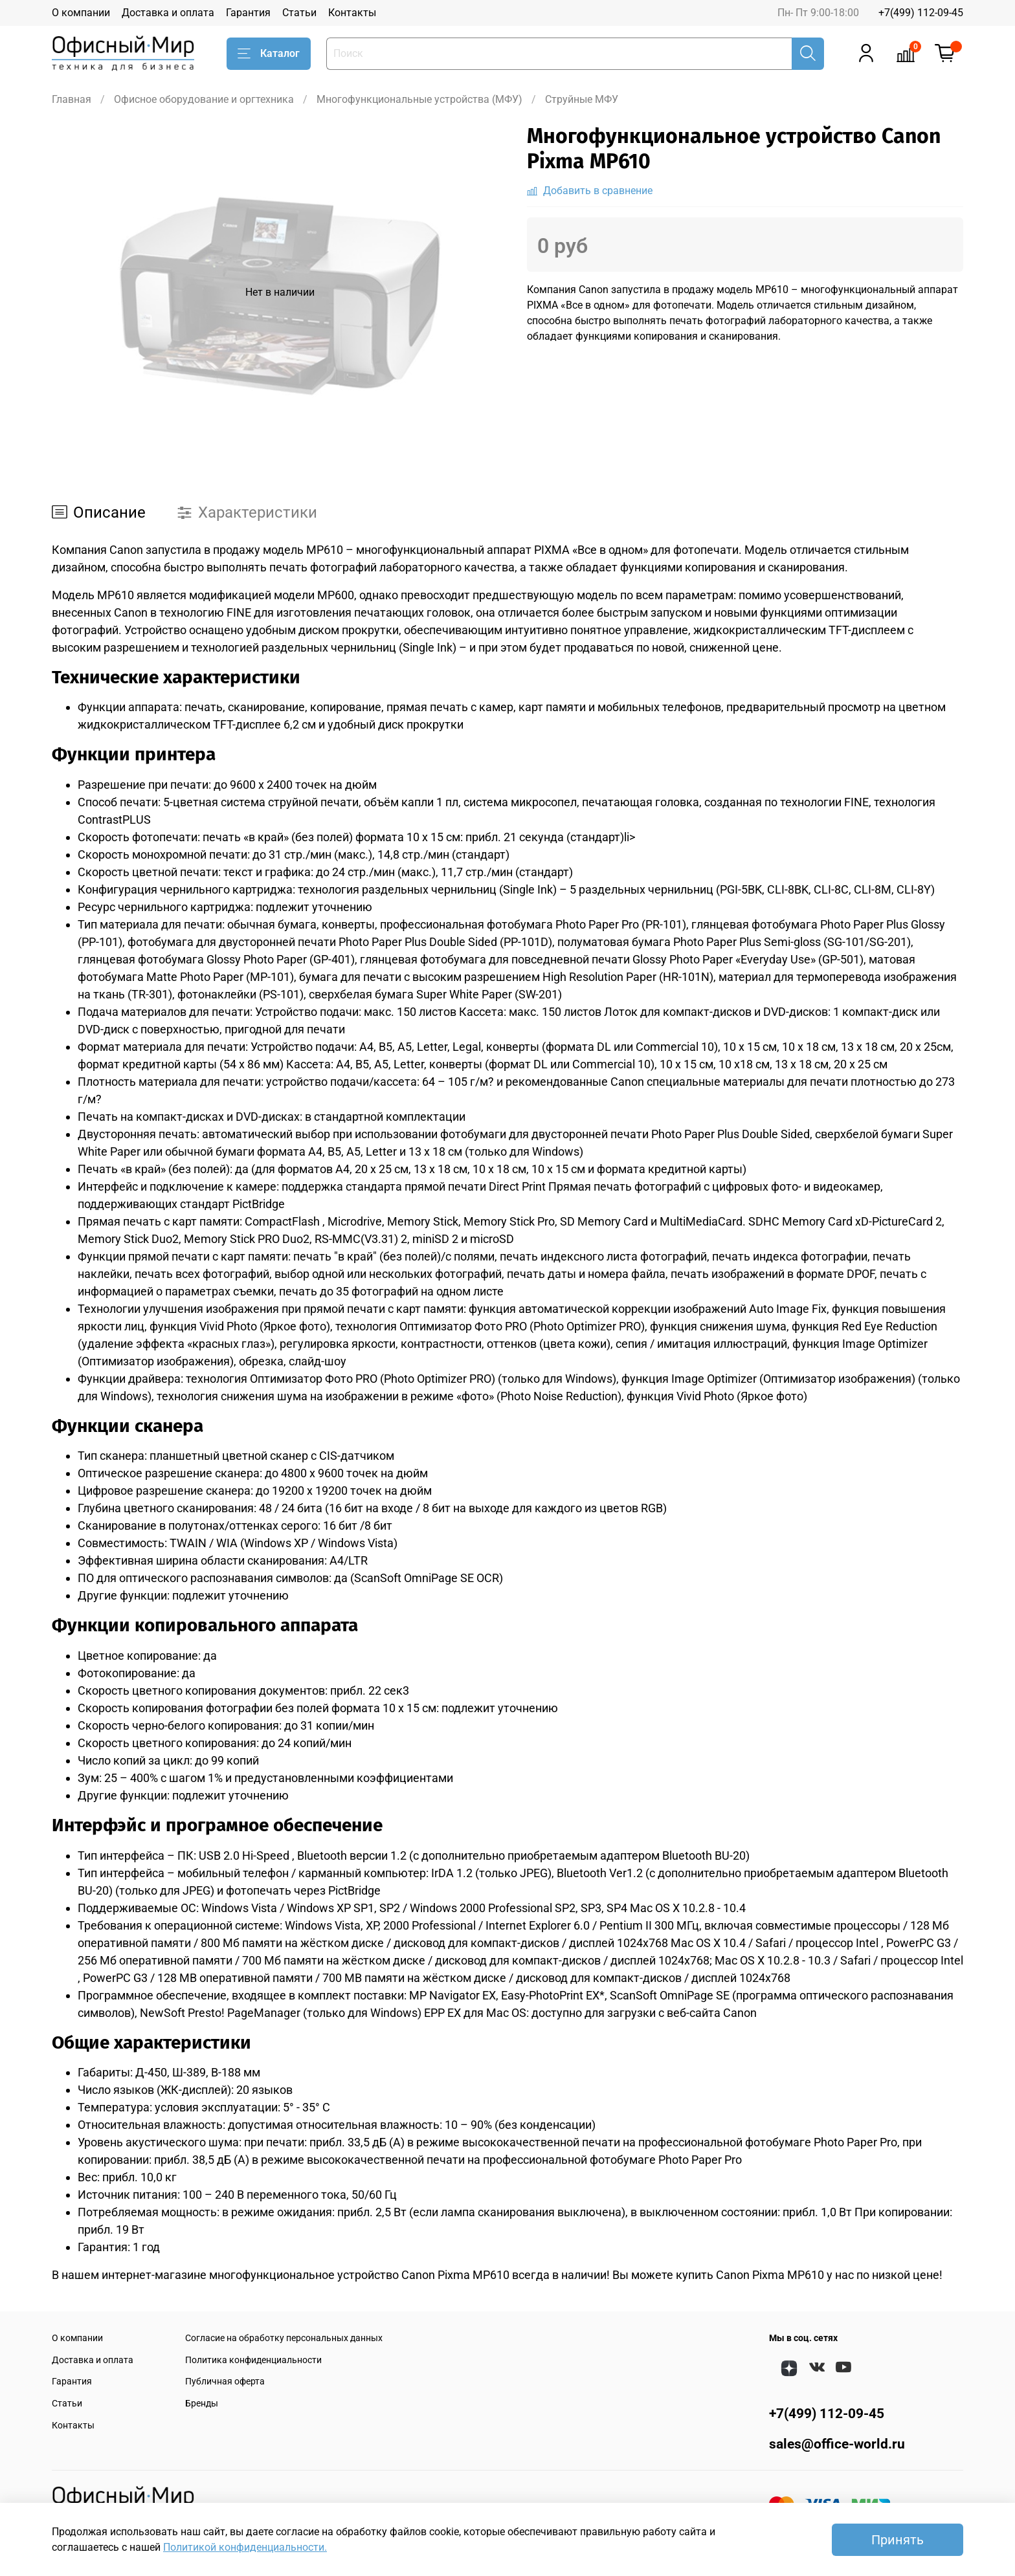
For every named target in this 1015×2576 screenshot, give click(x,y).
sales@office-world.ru (837, 2444)
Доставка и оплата (168, 12)
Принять (897, 2540)
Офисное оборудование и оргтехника (204, 99)
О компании (81, 12)
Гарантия (248, 12)
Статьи (299, 12)
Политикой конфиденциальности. (245, 2547)
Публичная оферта (225, 2381)
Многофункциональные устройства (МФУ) (419, 99)
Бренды (201, 2403)
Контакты (352, 12)
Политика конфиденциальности (253, 2360)
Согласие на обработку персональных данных (284, 2338)
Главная (71, 99)
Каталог (269, 53)
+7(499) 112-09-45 (920, 12)
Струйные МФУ (581, 99)
